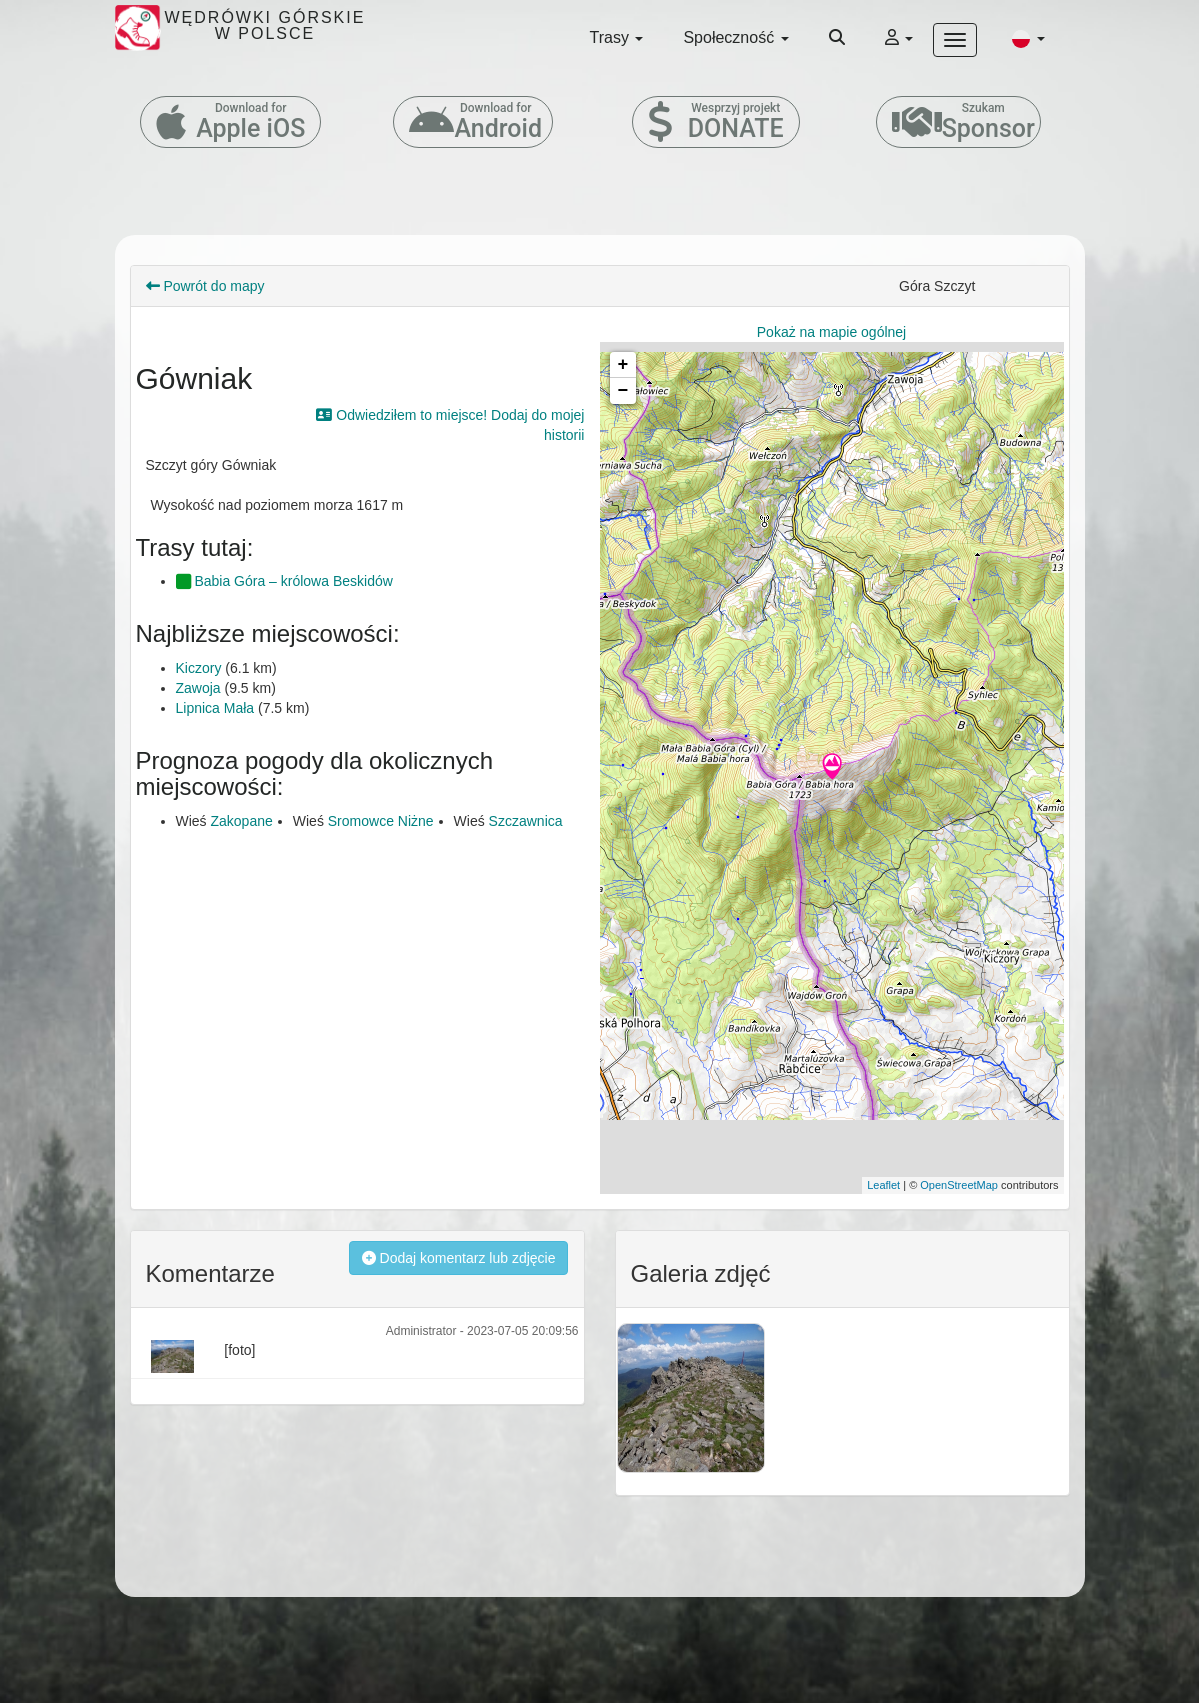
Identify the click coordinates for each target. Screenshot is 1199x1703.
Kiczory (199, 668)
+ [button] (623, 365)
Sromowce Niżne (381, 821)
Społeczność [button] (735, 37)
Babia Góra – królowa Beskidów (284, 581)
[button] (1028, 38)
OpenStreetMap (959, 1185)
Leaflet (883, 1185)
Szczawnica (526, 821)
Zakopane (242, 821)
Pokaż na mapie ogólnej (831, 332)
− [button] (623, 391)
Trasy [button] (617, 37)
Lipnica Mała (215, 708)
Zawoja (198, 688)
